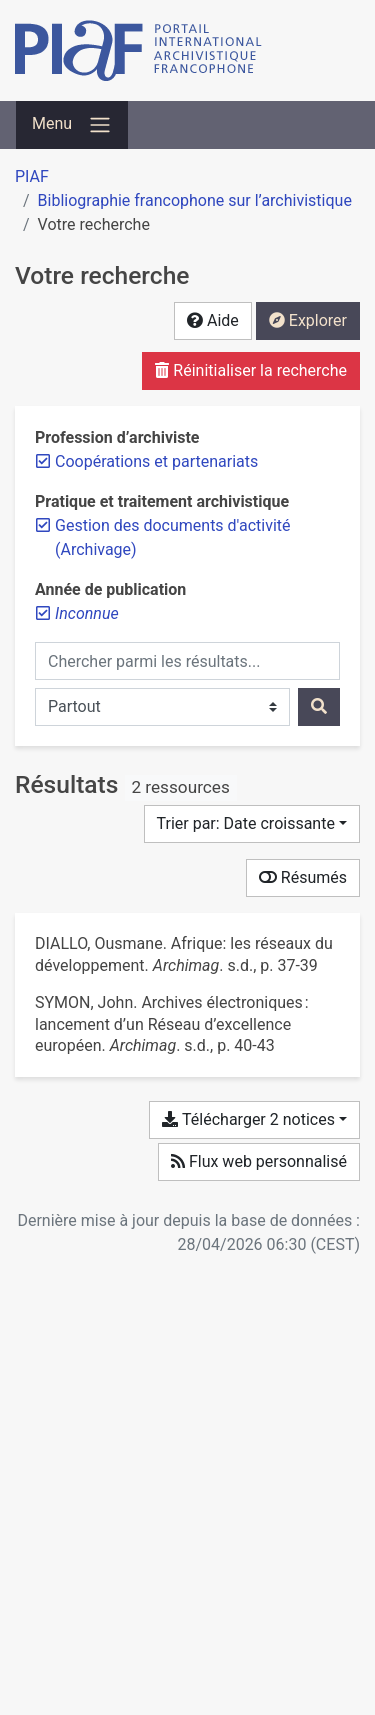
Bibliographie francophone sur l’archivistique (195, 200)
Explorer (308, 320)
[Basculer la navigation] (72, 125)
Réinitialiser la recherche (251, 370)
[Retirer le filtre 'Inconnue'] (87, 613)
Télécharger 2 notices (248, 1119)
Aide (213, 320)
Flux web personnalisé (259, 1161)
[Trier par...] (252, 824)
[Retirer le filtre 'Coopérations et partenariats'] (156, 461)
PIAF (32, 176)
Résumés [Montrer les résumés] (303, 877)
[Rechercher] (319, 707)
